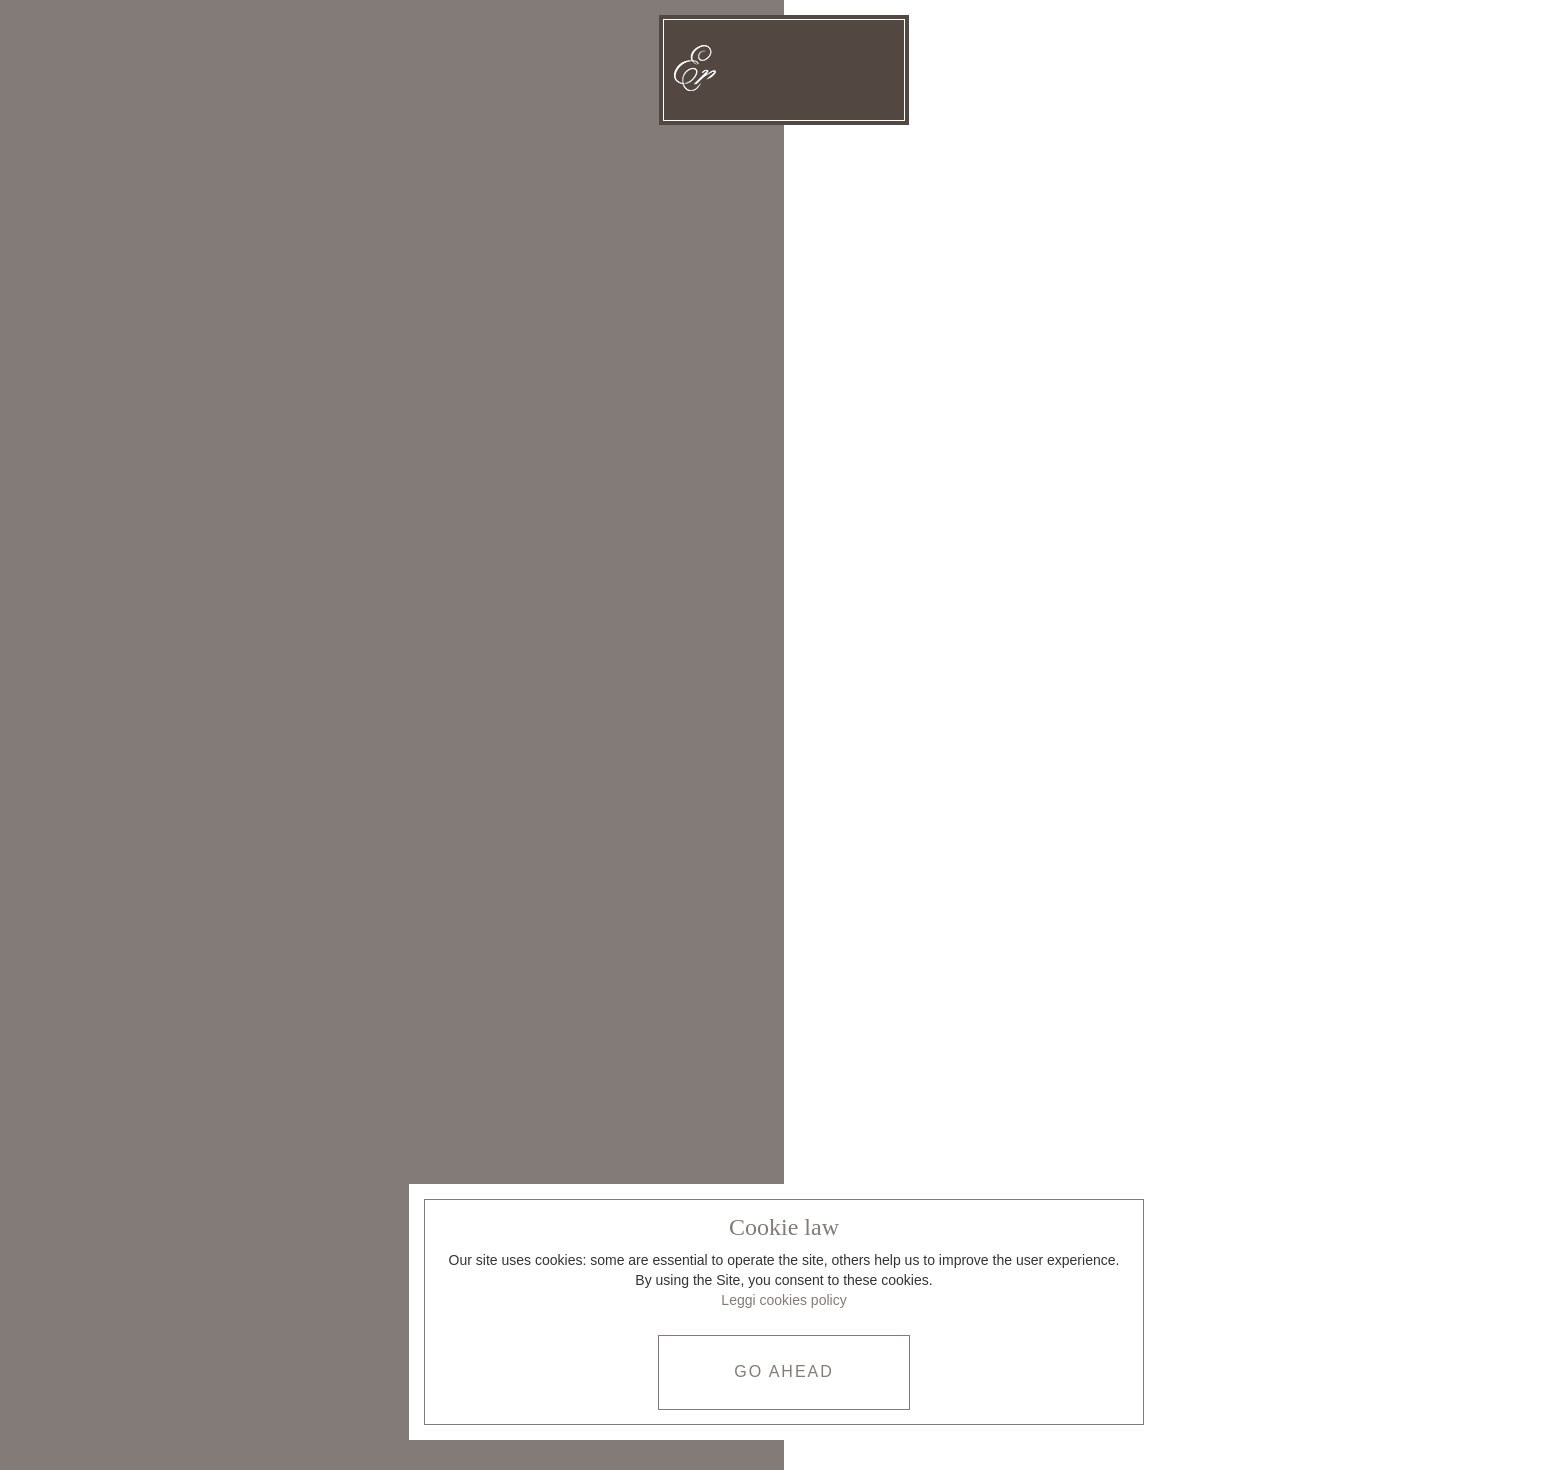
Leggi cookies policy (783, 1300)
